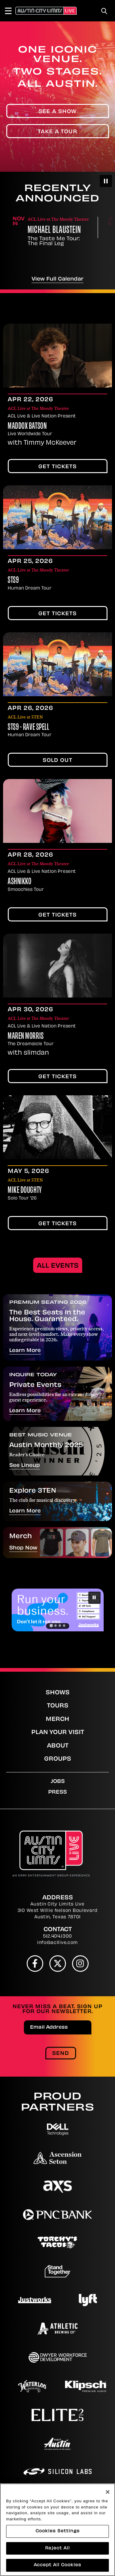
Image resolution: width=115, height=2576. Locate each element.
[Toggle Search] (104, 11)
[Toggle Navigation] (11, 11)
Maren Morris (26, 1036)
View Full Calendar (57, 279)
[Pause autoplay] (106, 181)
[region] (57, 2529)
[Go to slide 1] (51, 1625)
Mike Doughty (25, 1190)
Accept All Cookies (57, 2565)
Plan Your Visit (57, 1733)
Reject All (57, 2548)
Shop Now (23, 1548)
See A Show (58, 111)
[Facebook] (35, 1963)
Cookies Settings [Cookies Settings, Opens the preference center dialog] (58, 2531)
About (57, 1746)
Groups (57, 1759)
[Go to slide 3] (60, 1625)
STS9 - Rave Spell (28, 727)
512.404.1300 (57, 1936)
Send (60, 2053)
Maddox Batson (27, 426)
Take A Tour (57, 132)
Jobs (58, 1781)
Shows (58, 1693)
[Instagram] (80, 1963)
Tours (57, 1706)
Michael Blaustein (54, 230)
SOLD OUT (57, 760)
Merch (57, 1719)
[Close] (107, 2492)
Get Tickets (57, 467)
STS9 (13, 580)
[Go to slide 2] (55, 1625)
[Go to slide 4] (64, 1625)
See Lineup (24, 1465)
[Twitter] (57, 1963)
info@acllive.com (57, 1943)
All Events (58, 1266)
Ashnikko (19, 882)
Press (57, 1792)
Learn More (25, 1350)
